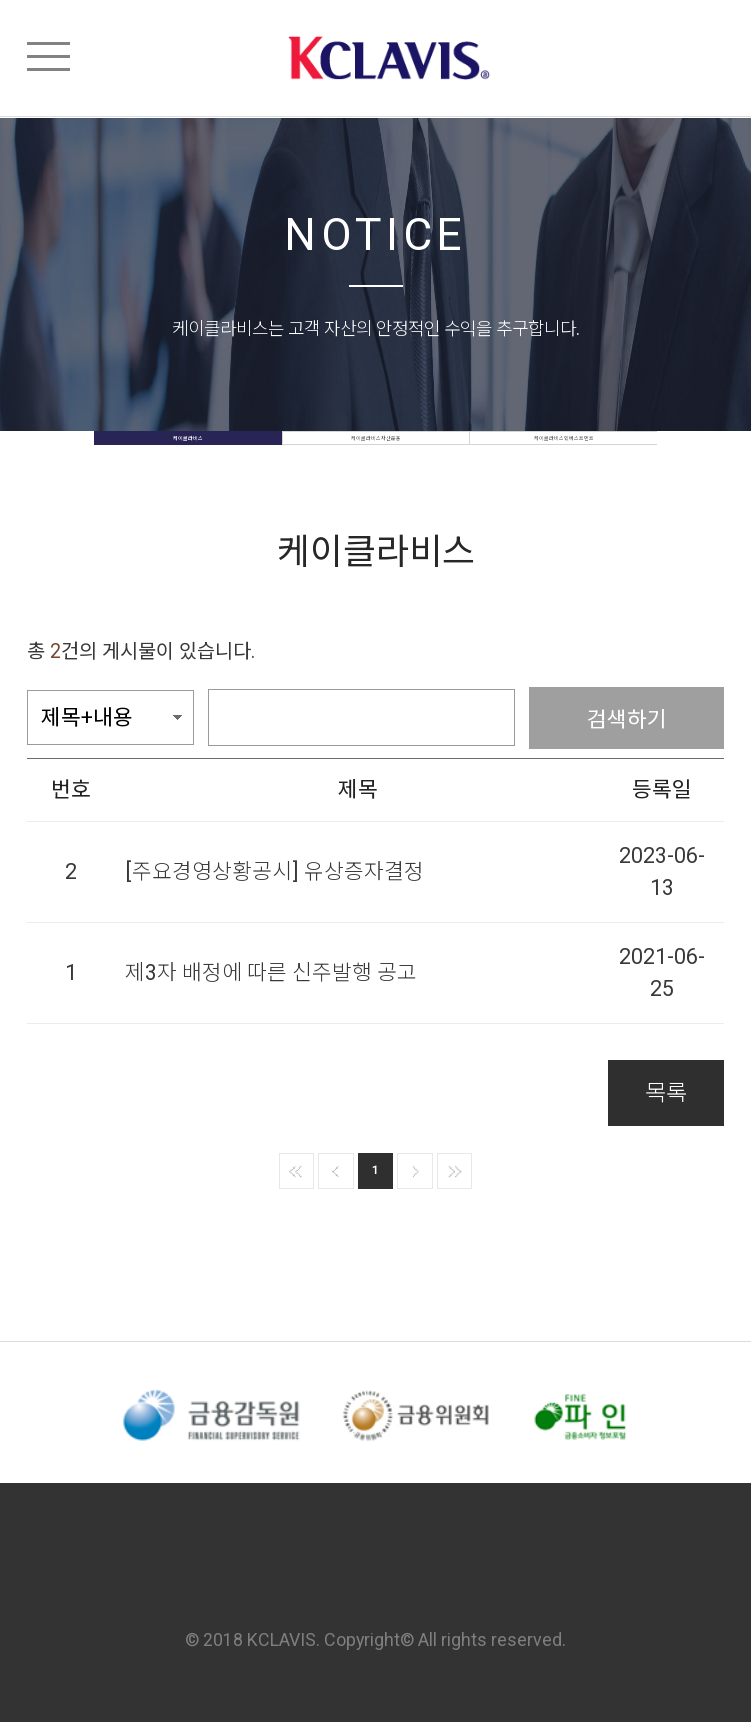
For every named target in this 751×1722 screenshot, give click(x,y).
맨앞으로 (297, 1171)
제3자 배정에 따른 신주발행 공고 (271, 972)
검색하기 (627, 717)
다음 (415, 1171)
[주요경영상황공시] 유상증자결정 (274, 871)
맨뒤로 (455, 1171)
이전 (336, 1171)
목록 (666, 1093)
